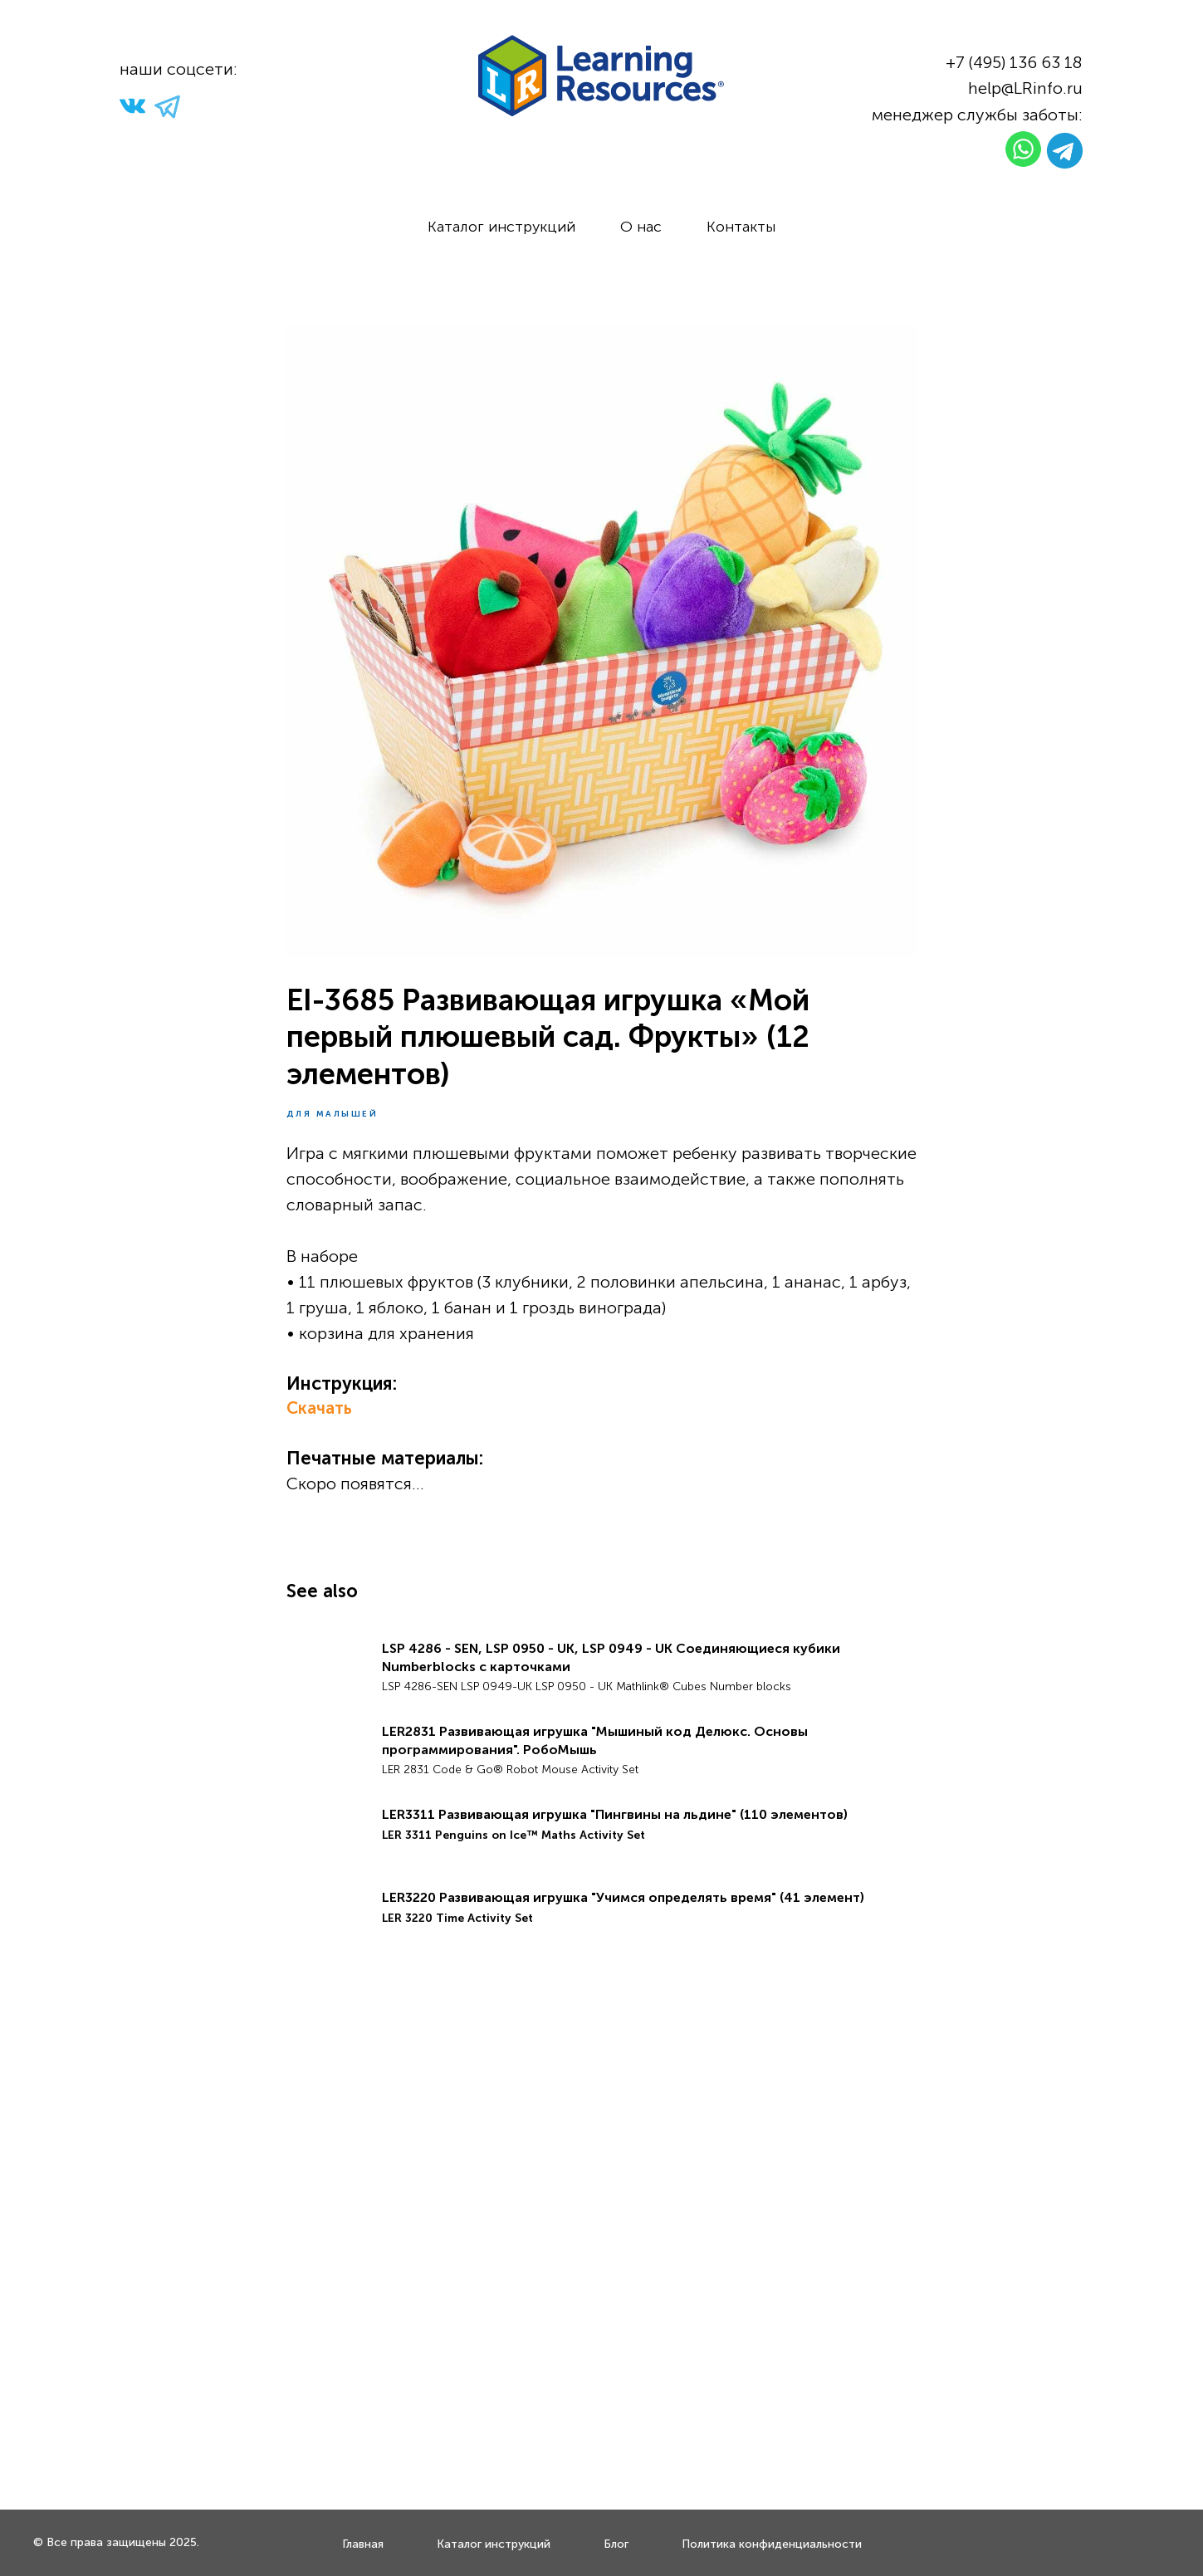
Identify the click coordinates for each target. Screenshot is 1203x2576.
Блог (616, 2544)
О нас (641, 227)
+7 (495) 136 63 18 (1014, 62)
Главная (363, 2544)
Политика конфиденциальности (772, 2544)
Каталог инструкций (501, 227)
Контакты (741, 227)
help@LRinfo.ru (1025, 88)
